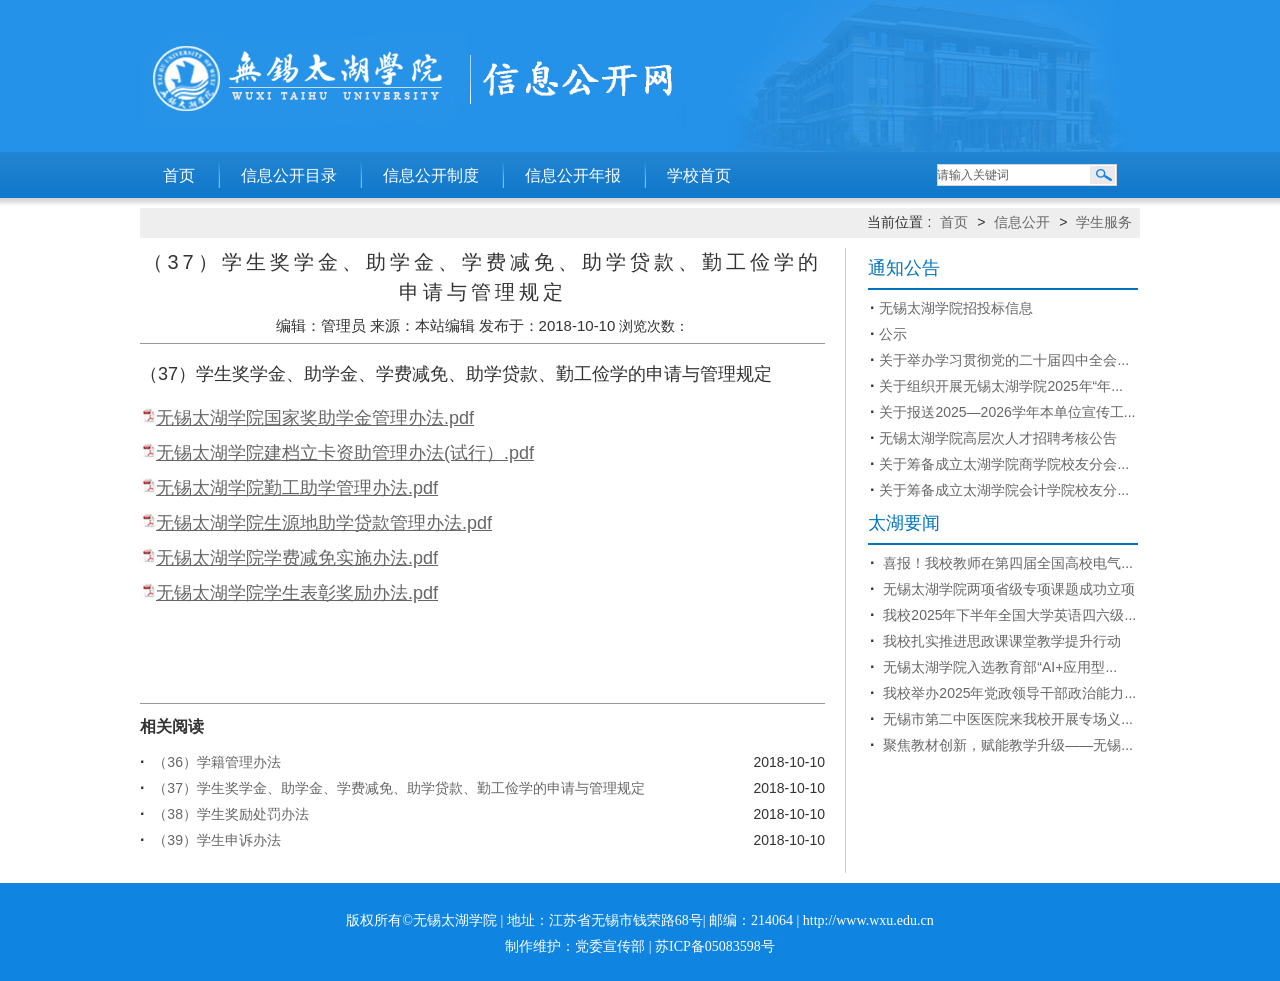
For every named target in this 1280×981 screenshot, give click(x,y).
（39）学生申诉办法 (214, 840)
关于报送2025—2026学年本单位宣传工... (1007, 412)
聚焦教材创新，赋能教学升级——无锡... (1006, 745)
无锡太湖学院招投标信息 (956, 308)
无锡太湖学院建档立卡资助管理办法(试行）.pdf (345, 453)
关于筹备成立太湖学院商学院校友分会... (1004, 464)
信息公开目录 (289, 175)
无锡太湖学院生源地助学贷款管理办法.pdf (324, 523)
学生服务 (1104, 222)
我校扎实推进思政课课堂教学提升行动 (1000, 641)
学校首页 (699, 175)
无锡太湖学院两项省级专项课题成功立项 (1007, 589)
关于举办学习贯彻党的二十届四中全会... (1004, 360)
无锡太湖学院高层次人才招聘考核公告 (998, 438)
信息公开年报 (573, 175)
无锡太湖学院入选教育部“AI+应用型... (998, 667)
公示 (893, 334)
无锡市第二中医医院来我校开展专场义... (1006, 719)
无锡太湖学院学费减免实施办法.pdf (297, 558)
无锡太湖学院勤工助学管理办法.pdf (297, 488)
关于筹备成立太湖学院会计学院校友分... (1004, 490)
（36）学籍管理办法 (214, 762)
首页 (179, 175)
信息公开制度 (431, 175)
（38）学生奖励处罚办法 (228, 814)
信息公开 (1022, 222)
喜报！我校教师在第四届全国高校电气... (1006, 563)
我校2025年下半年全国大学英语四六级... (1007, 615)
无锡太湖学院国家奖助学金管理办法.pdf (315, 418)
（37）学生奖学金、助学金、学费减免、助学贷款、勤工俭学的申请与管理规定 (396, 788)
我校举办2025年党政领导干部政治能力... (1007, 693)
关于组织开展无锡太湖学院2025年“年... (1000, 386)
